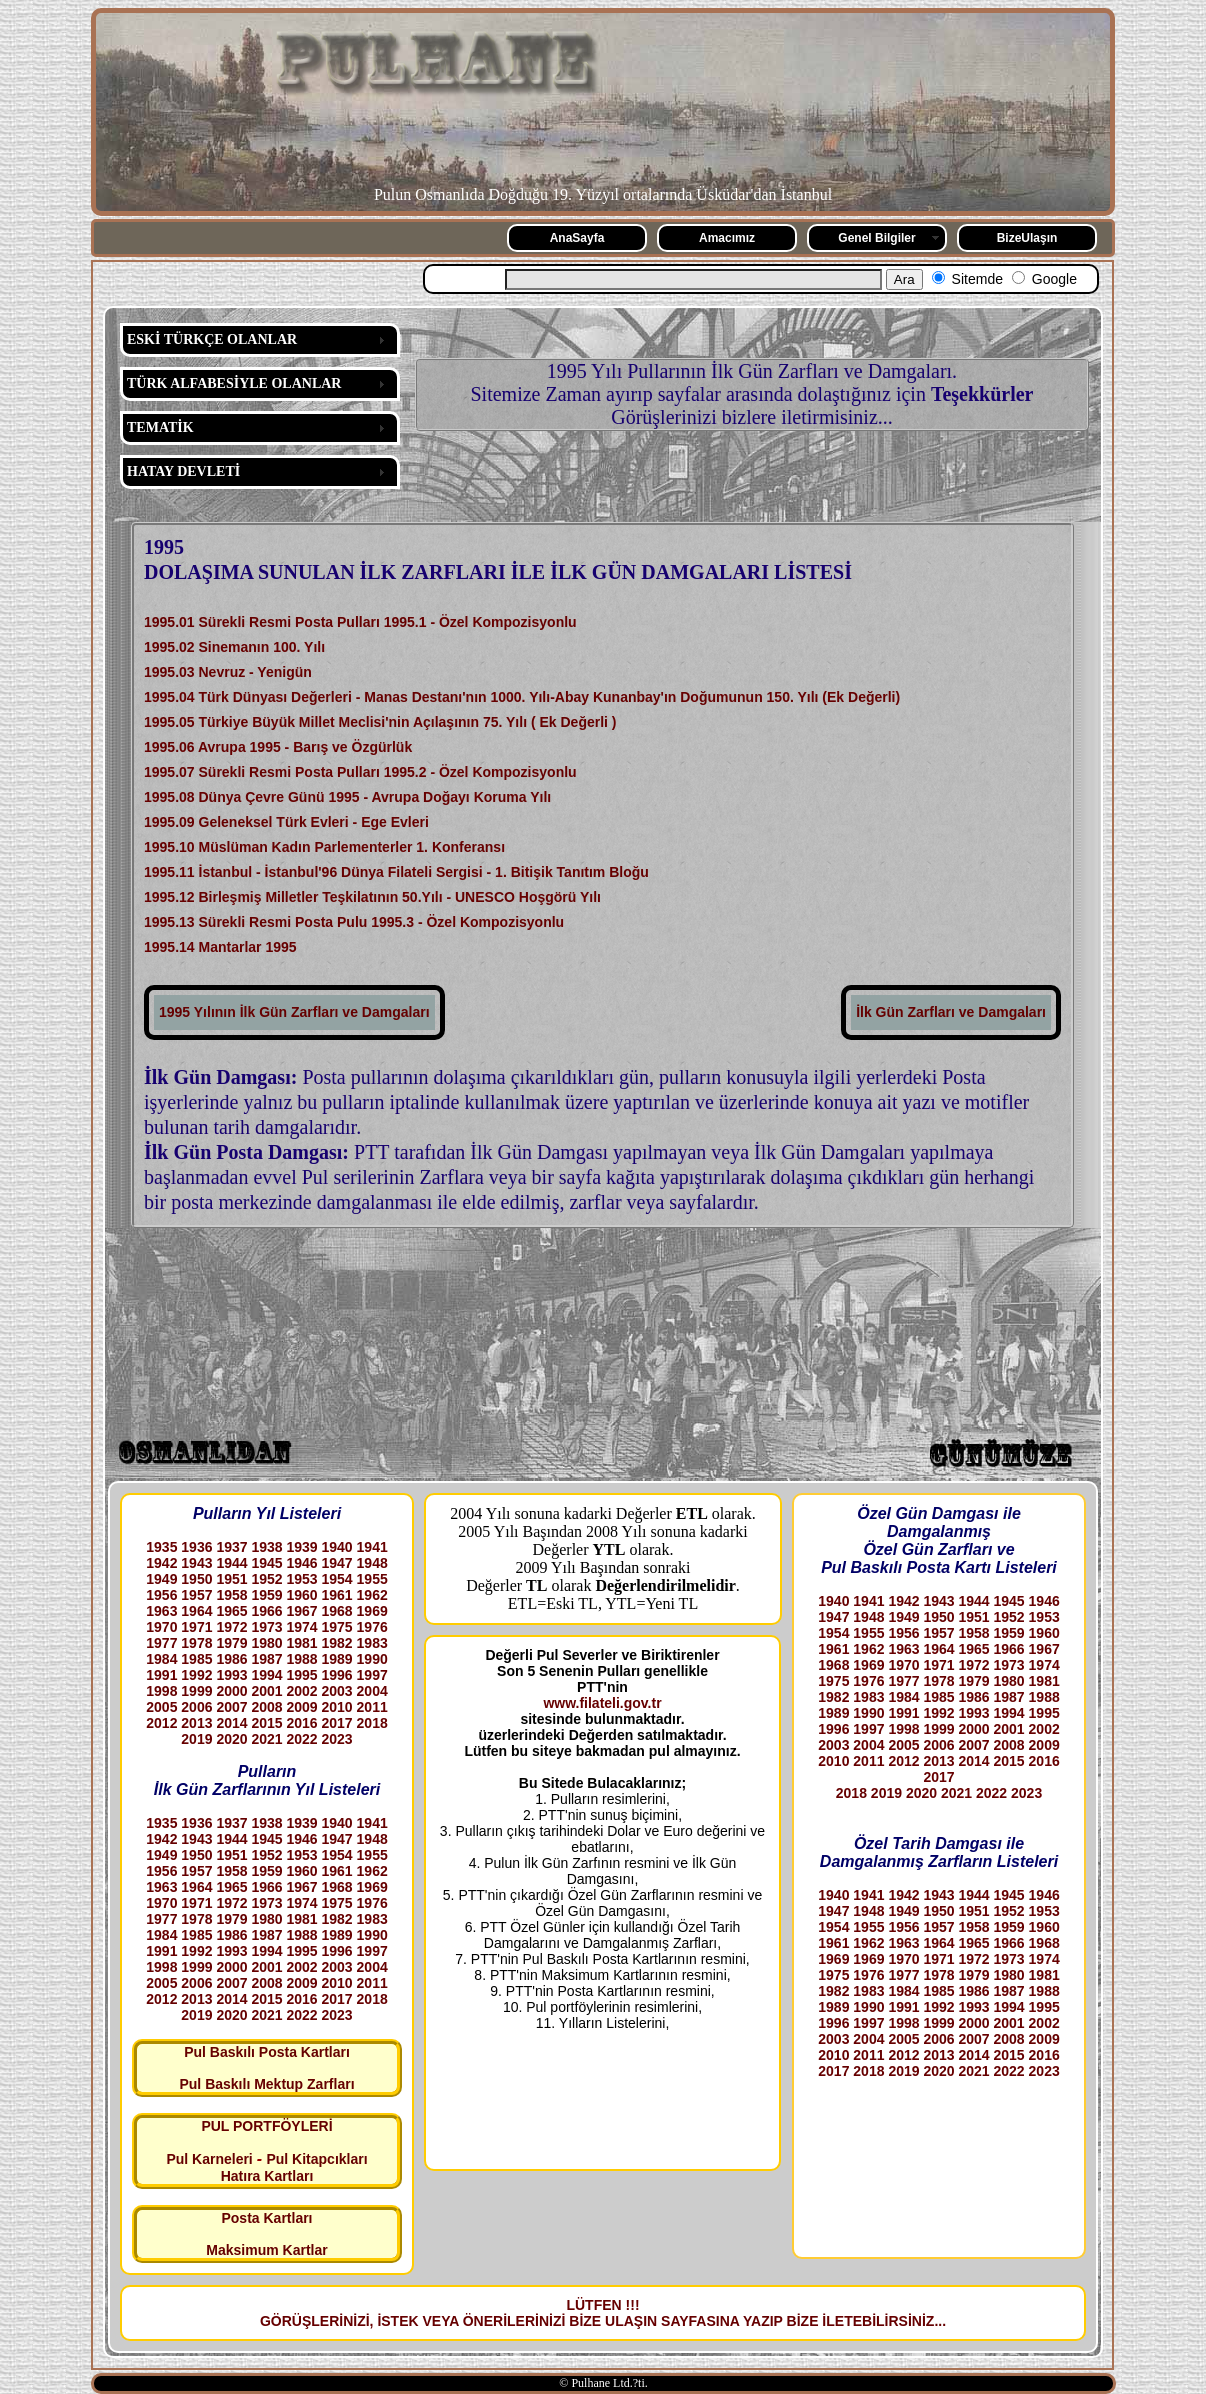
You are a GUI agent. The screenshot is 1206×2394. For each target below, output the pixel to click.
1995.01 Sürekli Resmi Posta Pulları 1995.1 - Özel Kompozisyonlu (360, 622)
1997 (372, 1675)
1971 (196, 1627)
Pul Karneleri (209, 2159)
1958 (231, 1595)
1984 (161, 1659)
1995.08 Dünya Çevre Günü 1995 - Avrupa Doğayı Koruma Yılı (347, 797)
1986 (231, 1659)
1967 (301, 1611)
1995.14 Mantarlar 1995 (220, 947)
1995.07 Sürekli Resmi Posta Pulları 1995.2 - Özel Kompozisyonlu (360, 772)
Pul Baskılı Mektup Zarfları (266, 2084)
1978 (196, 1643)
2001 (266, 1691)
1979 (231, 1643)
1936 (196, 1547)
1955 (372, 1579)
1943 (196, 1563)
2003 (337, 1691)
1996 (337, 1675)
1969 (372, 1611)
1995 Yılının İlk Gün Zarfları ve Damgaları (294, 1012)
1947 (337, 1563)
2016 (301, 1723)
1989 (337, 1659)
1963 (161, 1611)
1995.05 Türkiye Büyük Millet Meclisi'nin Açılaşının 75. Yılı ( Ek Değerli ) (380, 722)
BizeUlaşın (1027, 238)
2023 (337, 1739)
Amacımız (727, 238)
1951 (231, 1579)
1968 (337, 1611)
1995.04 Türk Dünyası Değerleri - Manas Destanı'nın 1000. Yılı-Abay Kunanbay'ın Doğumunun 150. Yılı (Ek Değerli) (522, 697)
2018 (372, 1723)
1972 (231, 1627)
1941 (372, 1547)
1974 (301, 1627)
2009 (301, 1707)
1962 (372, 1595)
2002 (301, 1691)
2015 (266, 1723)
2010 (337, 1707)
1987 (266, 1659)
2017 (337, 1723)
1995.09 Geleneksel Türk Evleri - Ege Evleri (286, 822)
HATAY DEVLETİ (183, 471)
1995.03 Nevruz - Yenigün (228, 672)
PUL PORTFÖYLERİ (266, 2126)
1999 (196, 1691)
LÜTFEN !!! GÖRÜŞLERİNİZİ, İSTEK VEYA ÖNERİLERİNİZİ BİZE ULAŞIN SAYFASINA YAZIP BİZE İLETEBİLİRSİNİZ (597, 2313)
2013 (196, 1723)
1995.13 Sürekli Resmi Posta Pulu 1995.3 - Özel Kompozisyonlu (354, 922)
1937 (231, 1547)
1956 (161, 1595)
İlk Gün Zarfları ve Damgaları (951, 1012)
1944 (231, 1563)
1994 (266, 1675)
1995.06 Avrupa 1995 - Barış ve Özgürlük (278, 747)
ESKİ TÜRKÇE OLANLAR (212, 339)
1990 (372, 1659)
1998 (161, 1691)
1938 (266, 1547)
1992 (196, 1675)
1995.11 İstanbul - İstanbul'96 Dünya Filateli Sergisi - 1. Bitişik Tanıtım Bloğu (396, 872)
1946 (301, 1563)
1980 (266, 1643)
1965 (231, 1611)
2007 (231, 1707)
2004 (372, 1691)
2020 (231, 1739)
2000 (231, 1691)
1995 (301, 1675)
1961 (337, 1595)
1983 (372, 1643)
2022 (301, 1739)
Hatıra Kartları (267, 2176)
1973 (266, 1627)
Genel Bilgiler (876, 238)
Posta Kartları (266, 2218)
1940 (337, 1547)
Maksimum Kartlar (266, 2250)
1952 (266, 1579)
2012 (161, 1723)
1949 (161, 1579)
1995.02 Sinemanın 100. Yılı (234, 647)
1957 (196, 1595)
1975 (337, 1627)
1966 (266, 1611)
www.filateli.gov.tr (602, 1703)
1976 (372, 1627)
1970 (161, 1627)
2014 (231, 1723)
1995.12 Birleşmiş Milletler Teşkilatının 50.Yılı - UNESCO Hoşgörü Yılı (372, 897)
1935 (161, 1547)
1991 (161, 1675)
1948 (372, 1563)
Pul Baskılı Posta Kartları (267, 2052)
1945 (266, 1563)
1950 (196, 1579)
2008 (266, 1707)
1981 (301, 1643)
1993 (231, 1675)
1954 (337, 1579)
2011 (372, 1707)
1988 (301, 1659)
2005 (161, 1707)
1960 (301, 1595)
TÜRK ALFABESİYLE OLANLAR (234, 383)
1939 (301, 1547)
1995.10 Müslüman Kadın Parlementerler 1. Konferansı (324, 847)
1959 (266, 1595)
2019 (196, 1739)
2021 (266, 1739)
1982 (337, 1643)
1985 (196, 1659)
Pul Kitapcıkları (316, 2159)
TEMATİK (160, 427)
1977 (161, 1643)
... (940, 2321)
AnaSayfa (577, 238)
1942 (161, 1563)
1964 (196, 1611)
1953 (301, 1579)
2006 (196, 1707)
